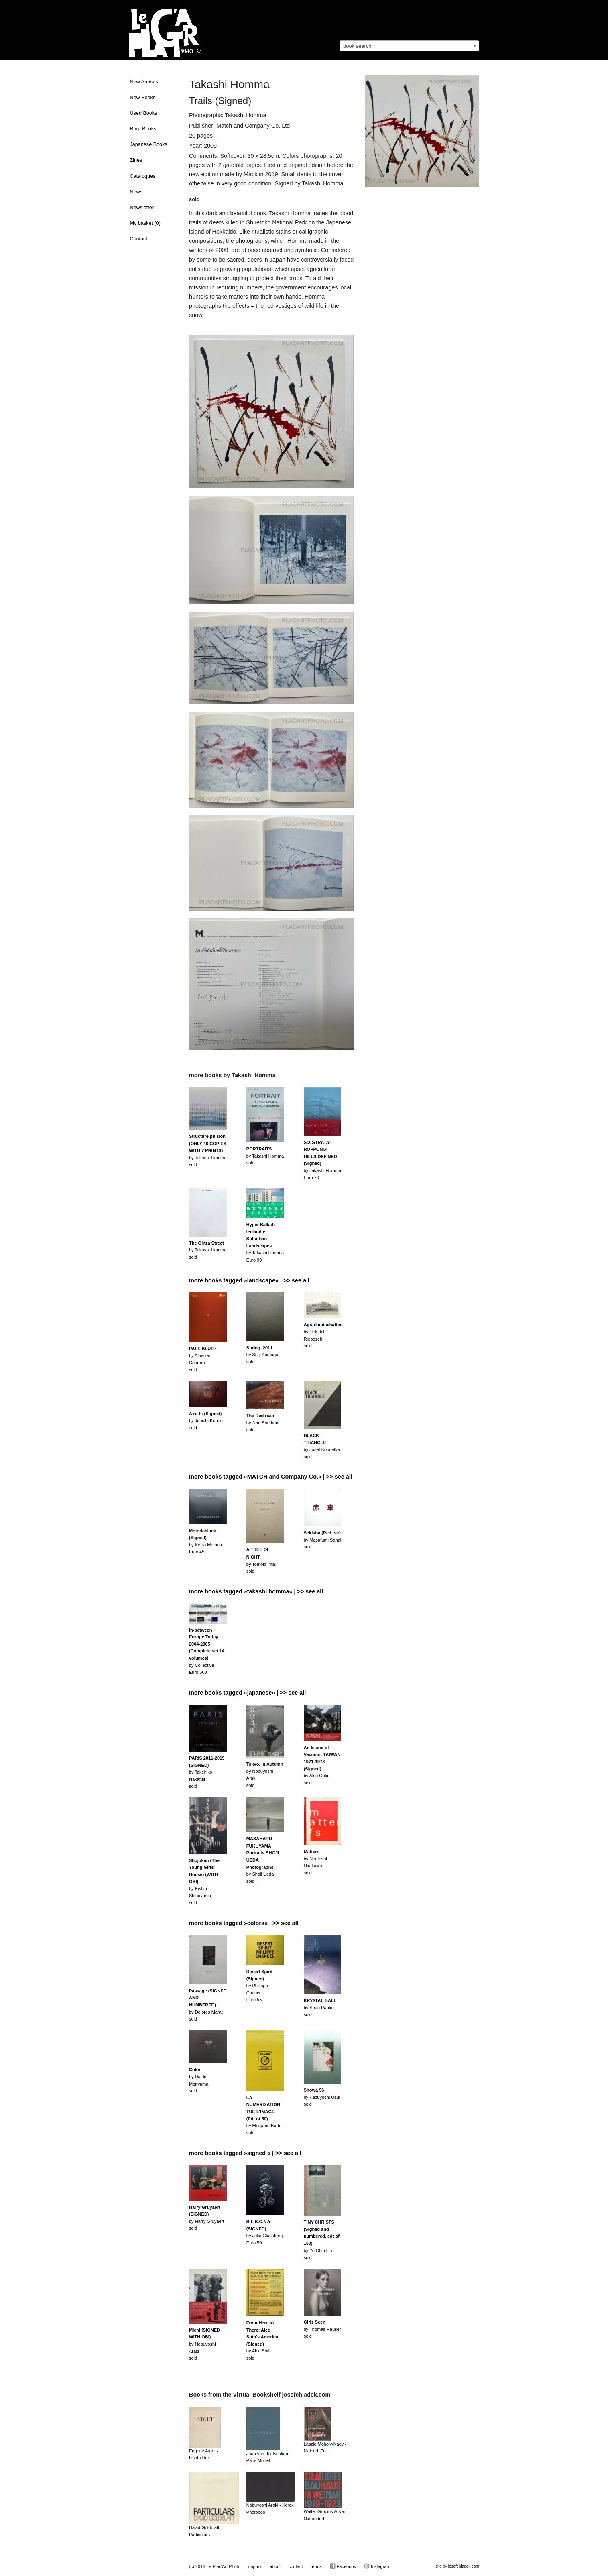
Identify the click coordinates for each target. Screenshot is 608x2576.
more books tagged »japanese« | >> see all (247, 1692)
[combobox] (409, 45)
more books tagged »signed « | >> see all (245, 2153)
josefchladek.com (463, 2566)
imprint (255, 2566)
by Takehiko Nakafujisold (206, 1772)
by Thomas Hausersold (322, 2329)
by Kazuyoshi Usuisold (322, 2097)
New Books (143, 97)
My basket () (145, 223)
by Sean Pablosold (320, 2007)
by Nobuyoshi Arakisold (204, 2344)
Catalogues (143, 176)
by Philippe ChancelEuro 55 (259, 1985)
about (275, 2566)
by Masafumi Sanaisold (323, 1539)
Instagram (377, 2566)
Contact (138, 239)
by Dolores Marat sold (208, 2004)
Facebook (343, 2566)
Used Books (143, 113)
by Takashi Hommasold (207, 1150)
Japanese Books (148, 144)
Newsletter (142, 207)
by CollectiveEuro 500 (206, 1651)
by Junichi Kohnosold (206, 1420)
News (136, 192)
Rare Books (143, 129)
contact (296, 2566)
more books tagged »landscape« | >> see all (249, 1280)
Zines (136, 160)
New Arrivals (144, 82)
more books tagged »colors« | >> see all (244, 1923)
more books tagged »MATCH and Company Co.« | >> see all (270, 1476)
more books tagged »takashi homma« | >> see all (256, 1591)
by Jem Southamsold (263, 1422)
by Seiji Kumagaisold (262, 1354)
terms (316, 2566)
